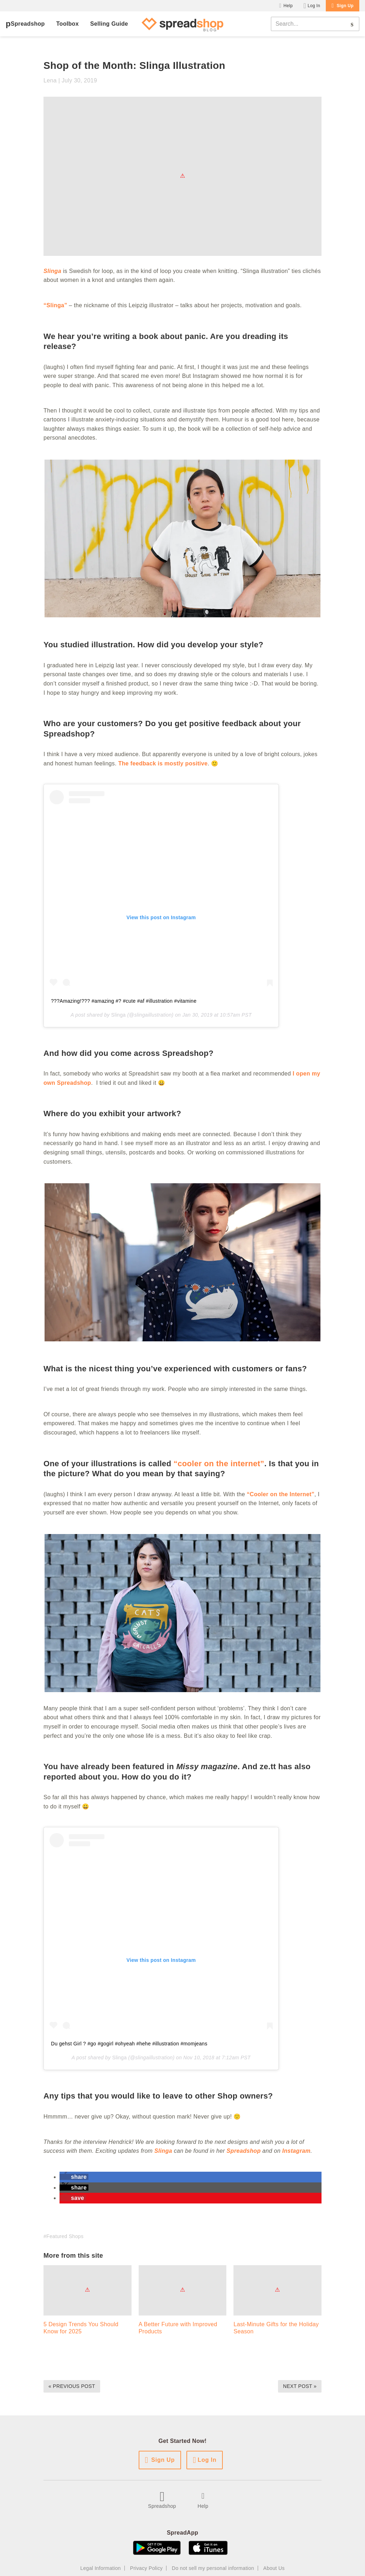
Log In (314, 5)
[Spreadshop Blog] (182, 23)
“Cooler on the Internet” (280, 1494)
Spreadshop (28, 24)
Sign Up (345, 5)
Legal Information (100, 2568)
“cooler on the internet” (219, 1463)
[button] (74, 2177)
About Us (274, 2568)
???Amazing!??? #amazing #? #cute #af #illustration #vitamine (123, 1001)
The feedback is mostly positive (163, 763)
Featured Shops (64, 2236)
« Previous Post (71, 2386)
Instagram (296, 2151)
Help (288, 5)
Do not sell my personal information (213, 2568)
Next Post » (300, 2386)
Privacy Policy (146, 2568)
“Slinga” (55, 305)
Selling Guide (109, 24)
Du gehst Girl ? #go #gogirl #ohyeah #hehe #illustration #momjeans (129, 2043)
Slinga (118, 1015)
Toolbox (67, 24)
